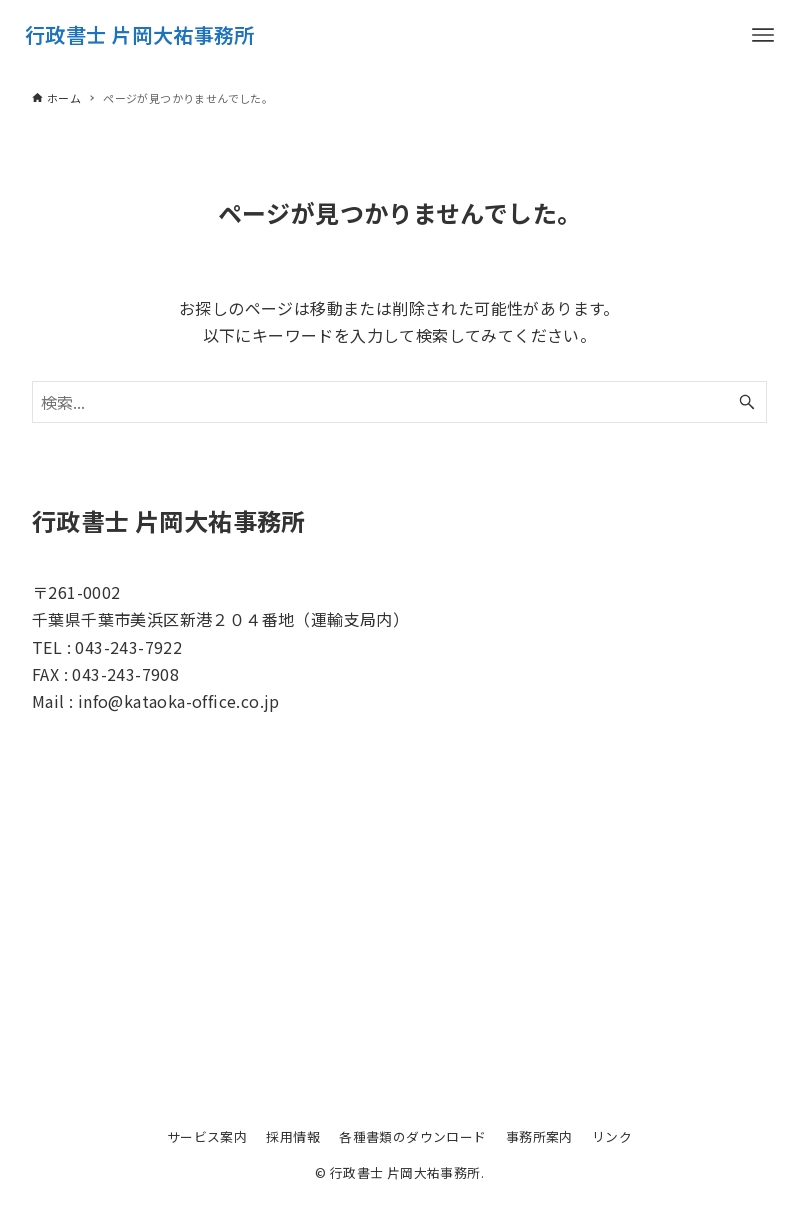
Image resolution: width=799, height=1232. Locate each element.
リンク (612, 1136)
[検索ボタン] (747, 402)
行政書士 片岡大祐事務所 (140, 34)
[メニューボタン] (763, 35)
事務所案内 (539, 1136)
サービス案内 (207, 1136)
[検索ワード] (399, 402)
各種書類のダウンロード (412, 1136)
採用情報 (293, 1136)
